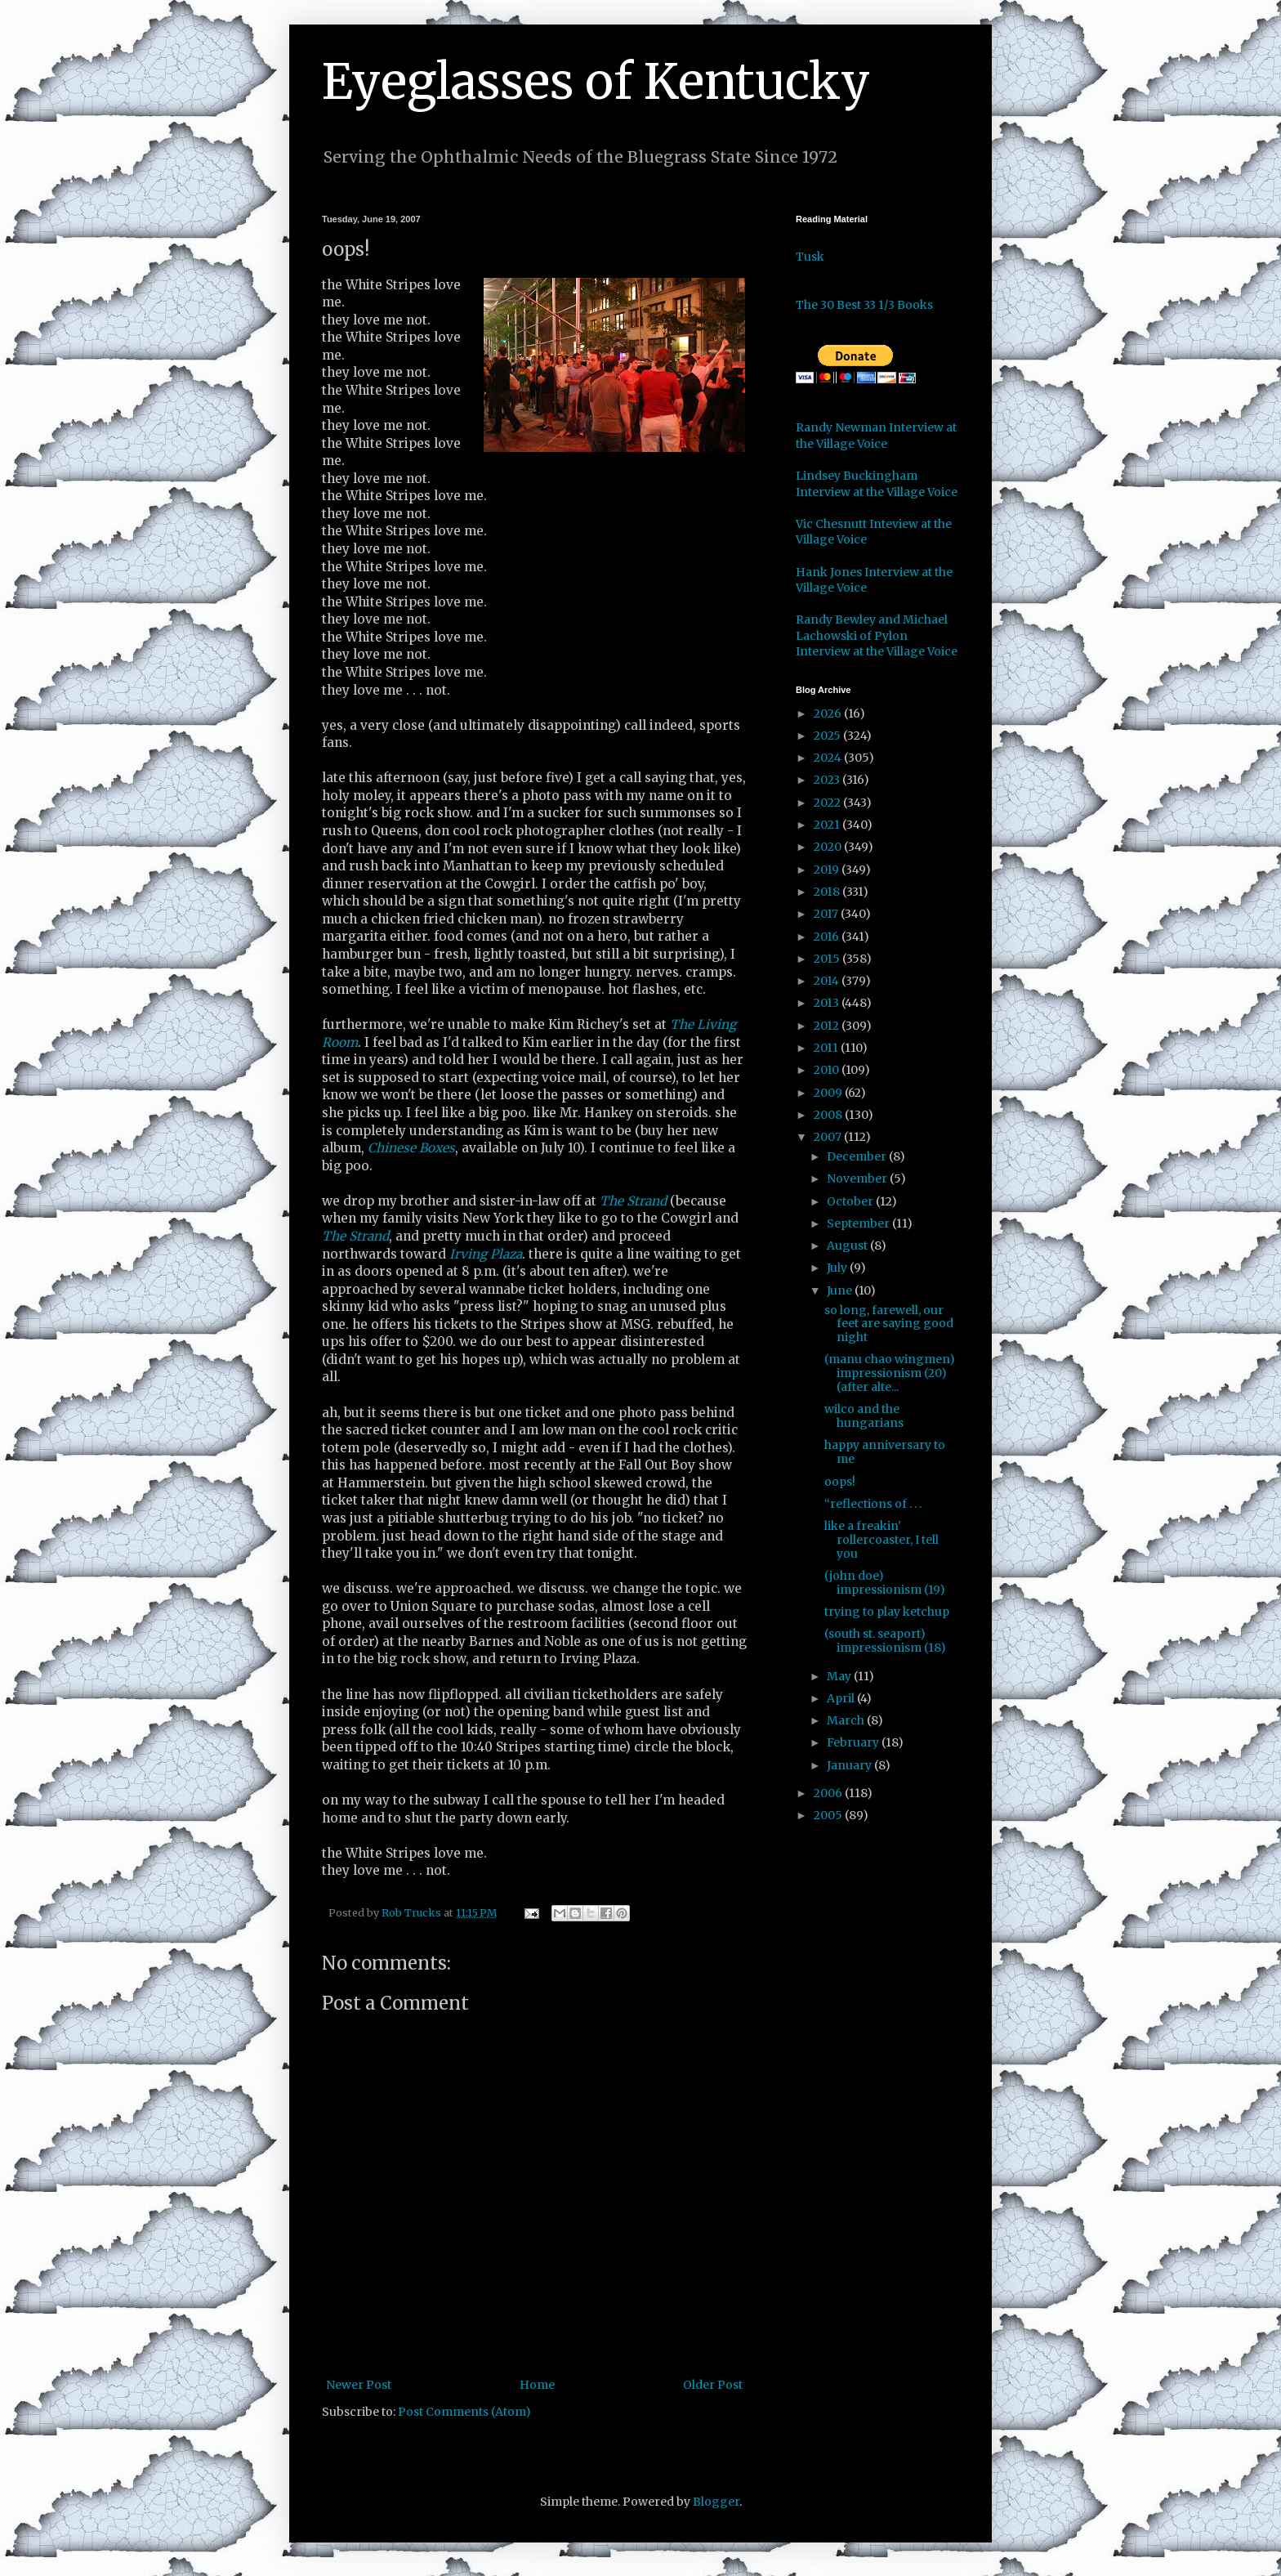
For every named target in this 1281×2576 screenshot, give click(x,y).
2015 (828, 958)
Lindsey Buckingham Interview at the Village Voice (876, 483)
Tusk (810, 256)
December (858, 1156)
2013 (827, 1002)
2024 (829, 757)
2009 (829, 1092)
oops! (839, 1481)
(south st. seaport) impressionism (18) (885, 1640)
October (851, 1201)
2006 (829, 1793)
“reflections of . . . (873, 1503)
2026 (829, 713)
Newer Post (358, 2384)
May (840, 1676)
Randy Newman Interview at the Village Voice (876, 435)
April (842, 1698)
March (847, 1720)
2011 (827, 1047)
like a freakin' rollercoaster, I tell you (881, 1539)
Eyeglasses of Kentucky (596, 81)
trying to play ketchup (886, 1611)
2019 (827, 869)
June (841, 1290)
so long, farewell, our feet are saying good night (888, 1324)
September (859, 1223)
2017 (827, 913)
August (848, 1245)
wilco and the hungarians (864, 1416)
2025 (828, 735)
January (850, 1765)
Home (537, 2384)
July (838, 1267)
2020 (829, 846)
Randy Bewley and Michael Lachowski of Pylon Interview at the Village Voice (876, 635)
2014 (827, 980)
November (858, 1178)
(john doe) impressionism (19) (884, 1582)
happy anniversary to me (884, 1452)
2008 (829, 1114)
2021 (828, 824)
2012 (827, 1025)
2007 (829, 1136)
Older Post (713, 2384)
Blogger (716, 2501)
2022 (828, 802)
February (854, 1742)
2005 (829, 1815)
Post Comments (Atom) (464, 2411)
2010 (827, 1069)
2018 (828, 891)
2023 (828, 779)
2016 (827, 936)
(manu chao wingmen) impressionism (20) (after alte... (889, 1373)
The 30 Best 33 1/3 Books (864, 304)
